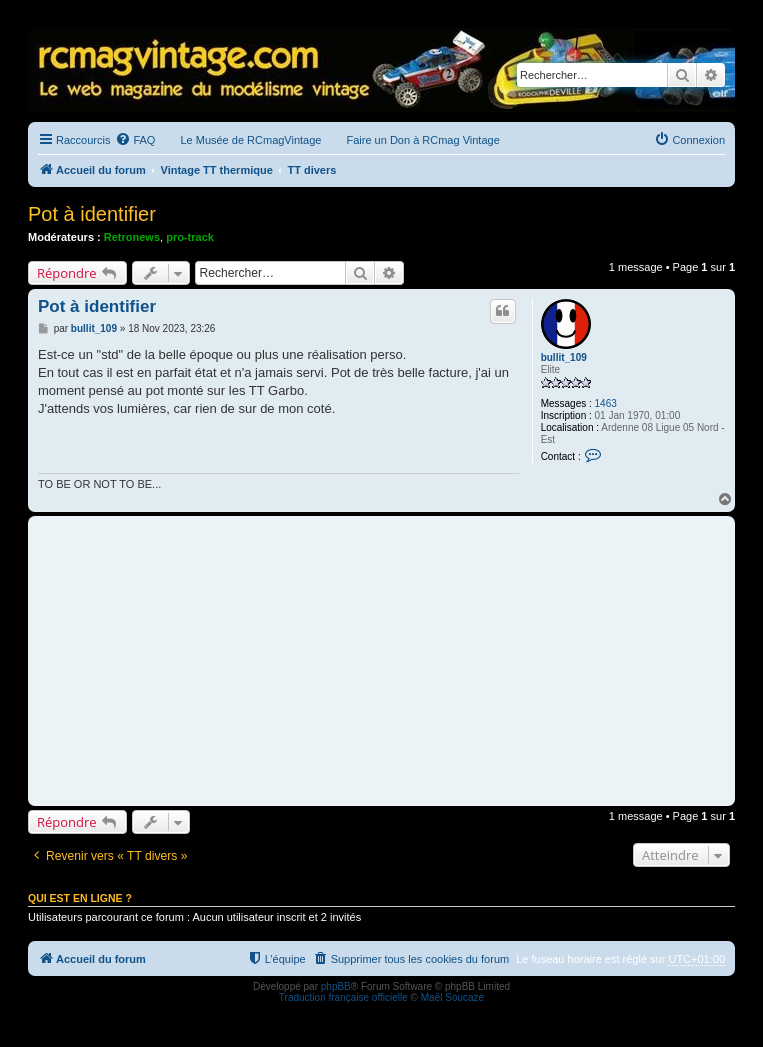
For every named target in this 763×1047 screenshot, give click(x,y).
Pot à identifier (92, 214)
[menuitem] (135, 140)
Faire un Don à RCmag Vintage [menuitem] (422, 140)
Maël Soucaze (452, 997)
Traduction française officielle (343, 997)
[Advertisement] (381, 661)
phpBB (336, 986)
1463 (606, 403)
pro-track (190, 237)
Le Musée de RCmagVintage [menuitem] (250, 140)
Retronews (132, 237)
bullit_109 (564, 357)
